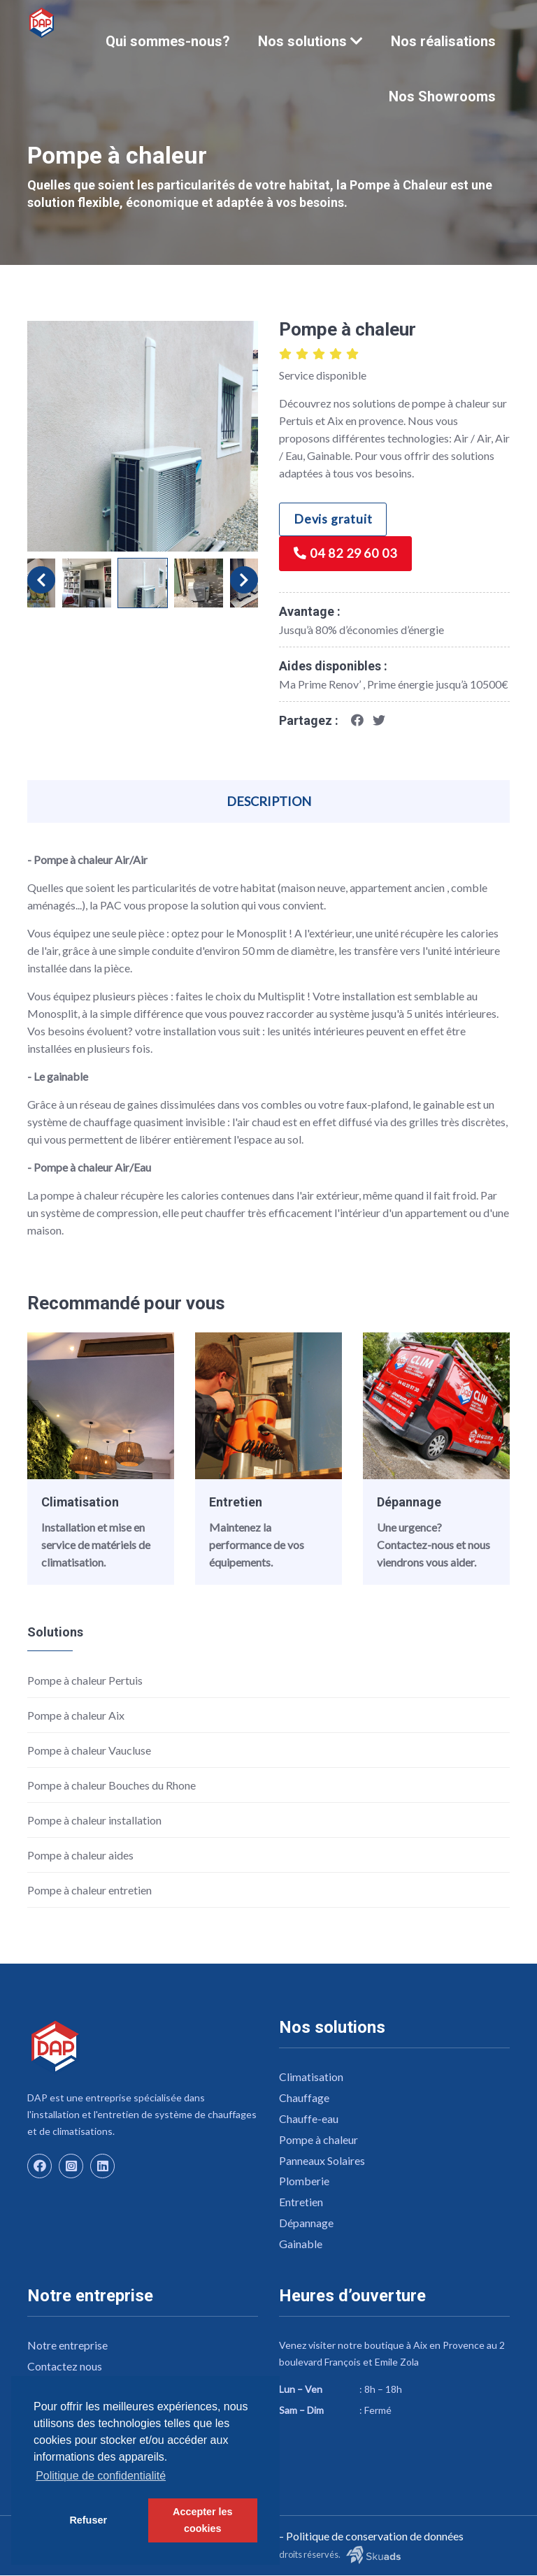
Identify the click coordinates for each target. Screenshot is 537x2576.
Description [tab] (269, 802)
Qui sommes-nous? (168, 41)
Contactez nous (64, 2368)
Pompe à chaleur (318, 2140)
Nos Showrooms (442, 96)
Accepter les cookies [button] (203, 2520)
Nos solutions (310, 41)
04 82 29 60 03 (346, 555)
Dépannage (409, 1502)
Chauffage (304, 2099)
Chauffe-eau (308, 2120)
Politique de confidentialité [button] (101, 2476)
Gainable (300, 2245)
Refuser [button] (88, 2520)
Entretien (235, 1502)
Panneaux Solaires (323, 2161)
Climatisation (80, 1502)
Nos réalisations (443, 41)
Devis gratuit (334, 520)
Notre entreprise (67, 2347)
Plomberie (304, 2182)
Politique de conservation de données (375, 2537)
